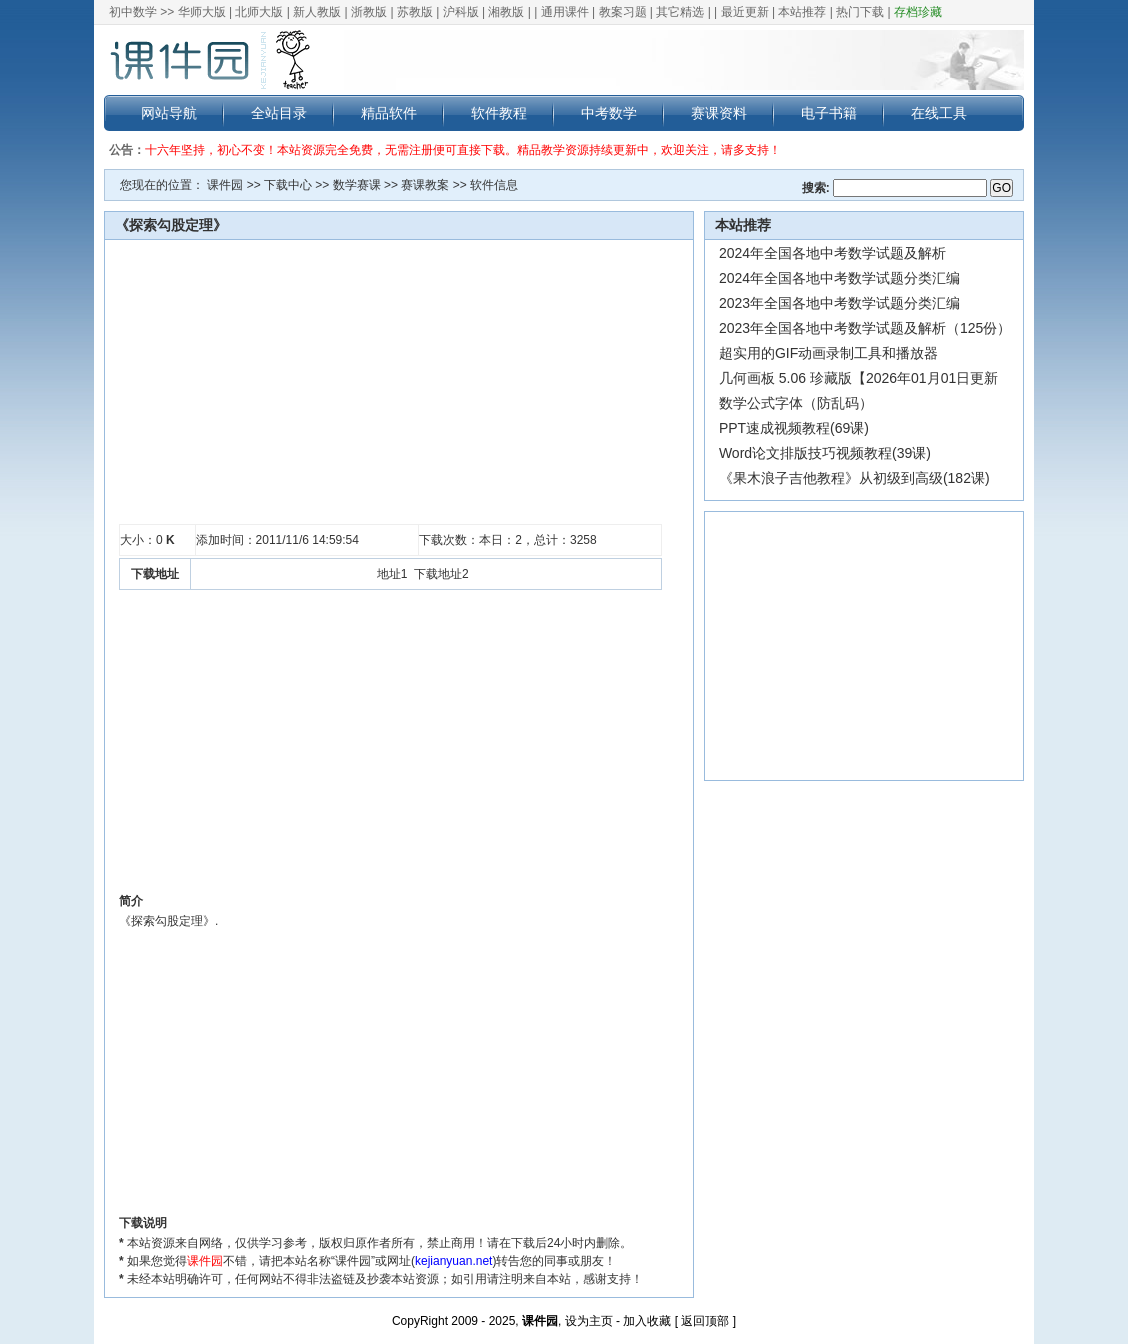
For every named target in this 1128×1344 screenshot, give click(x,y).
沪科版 (461, 12)
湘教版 (506, 12)
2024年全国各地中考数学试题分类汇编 (839, 278)
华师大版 (202, 12)
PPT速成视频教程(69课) (794, 428)
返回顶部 (705, 1321)
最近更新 (745, 12)
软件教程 (499, 113)
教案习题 (623, 12)
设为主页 (589, 1321)
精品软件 (389, 113)
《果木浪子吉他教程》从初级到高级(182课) (854, 478)
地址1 (392, 574)
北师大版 (259, 12)
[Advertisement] (390, 382)
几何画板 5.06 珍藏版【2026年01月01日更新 (858, 378)
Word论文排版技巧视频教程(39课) (825, 453)
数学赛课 (357, 185)
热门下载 (860, 12)
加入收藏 (647, 1321)
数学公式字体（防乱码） (796, 403)
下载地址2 (441, 574)
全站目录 (279, 113)
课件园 (225, 185)
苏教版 (415, 12)
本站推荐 (802, 12)
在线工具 (939, 113)
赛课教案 (425, 185)
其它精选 (680, 12)
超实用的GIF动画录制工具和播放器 (828, 353)
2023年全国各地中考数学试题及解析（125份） (865, 328)
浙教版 (369, 12)
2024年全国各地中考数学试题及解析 (832, 253)
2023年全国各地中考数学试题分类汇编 (839, 303)
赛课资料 (719, 113)
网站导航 (169, 113)
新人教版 (317, 12)
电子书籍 (829, 113)
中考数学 (609, 113)
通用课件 (565, 12)
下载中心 (288, 185)
